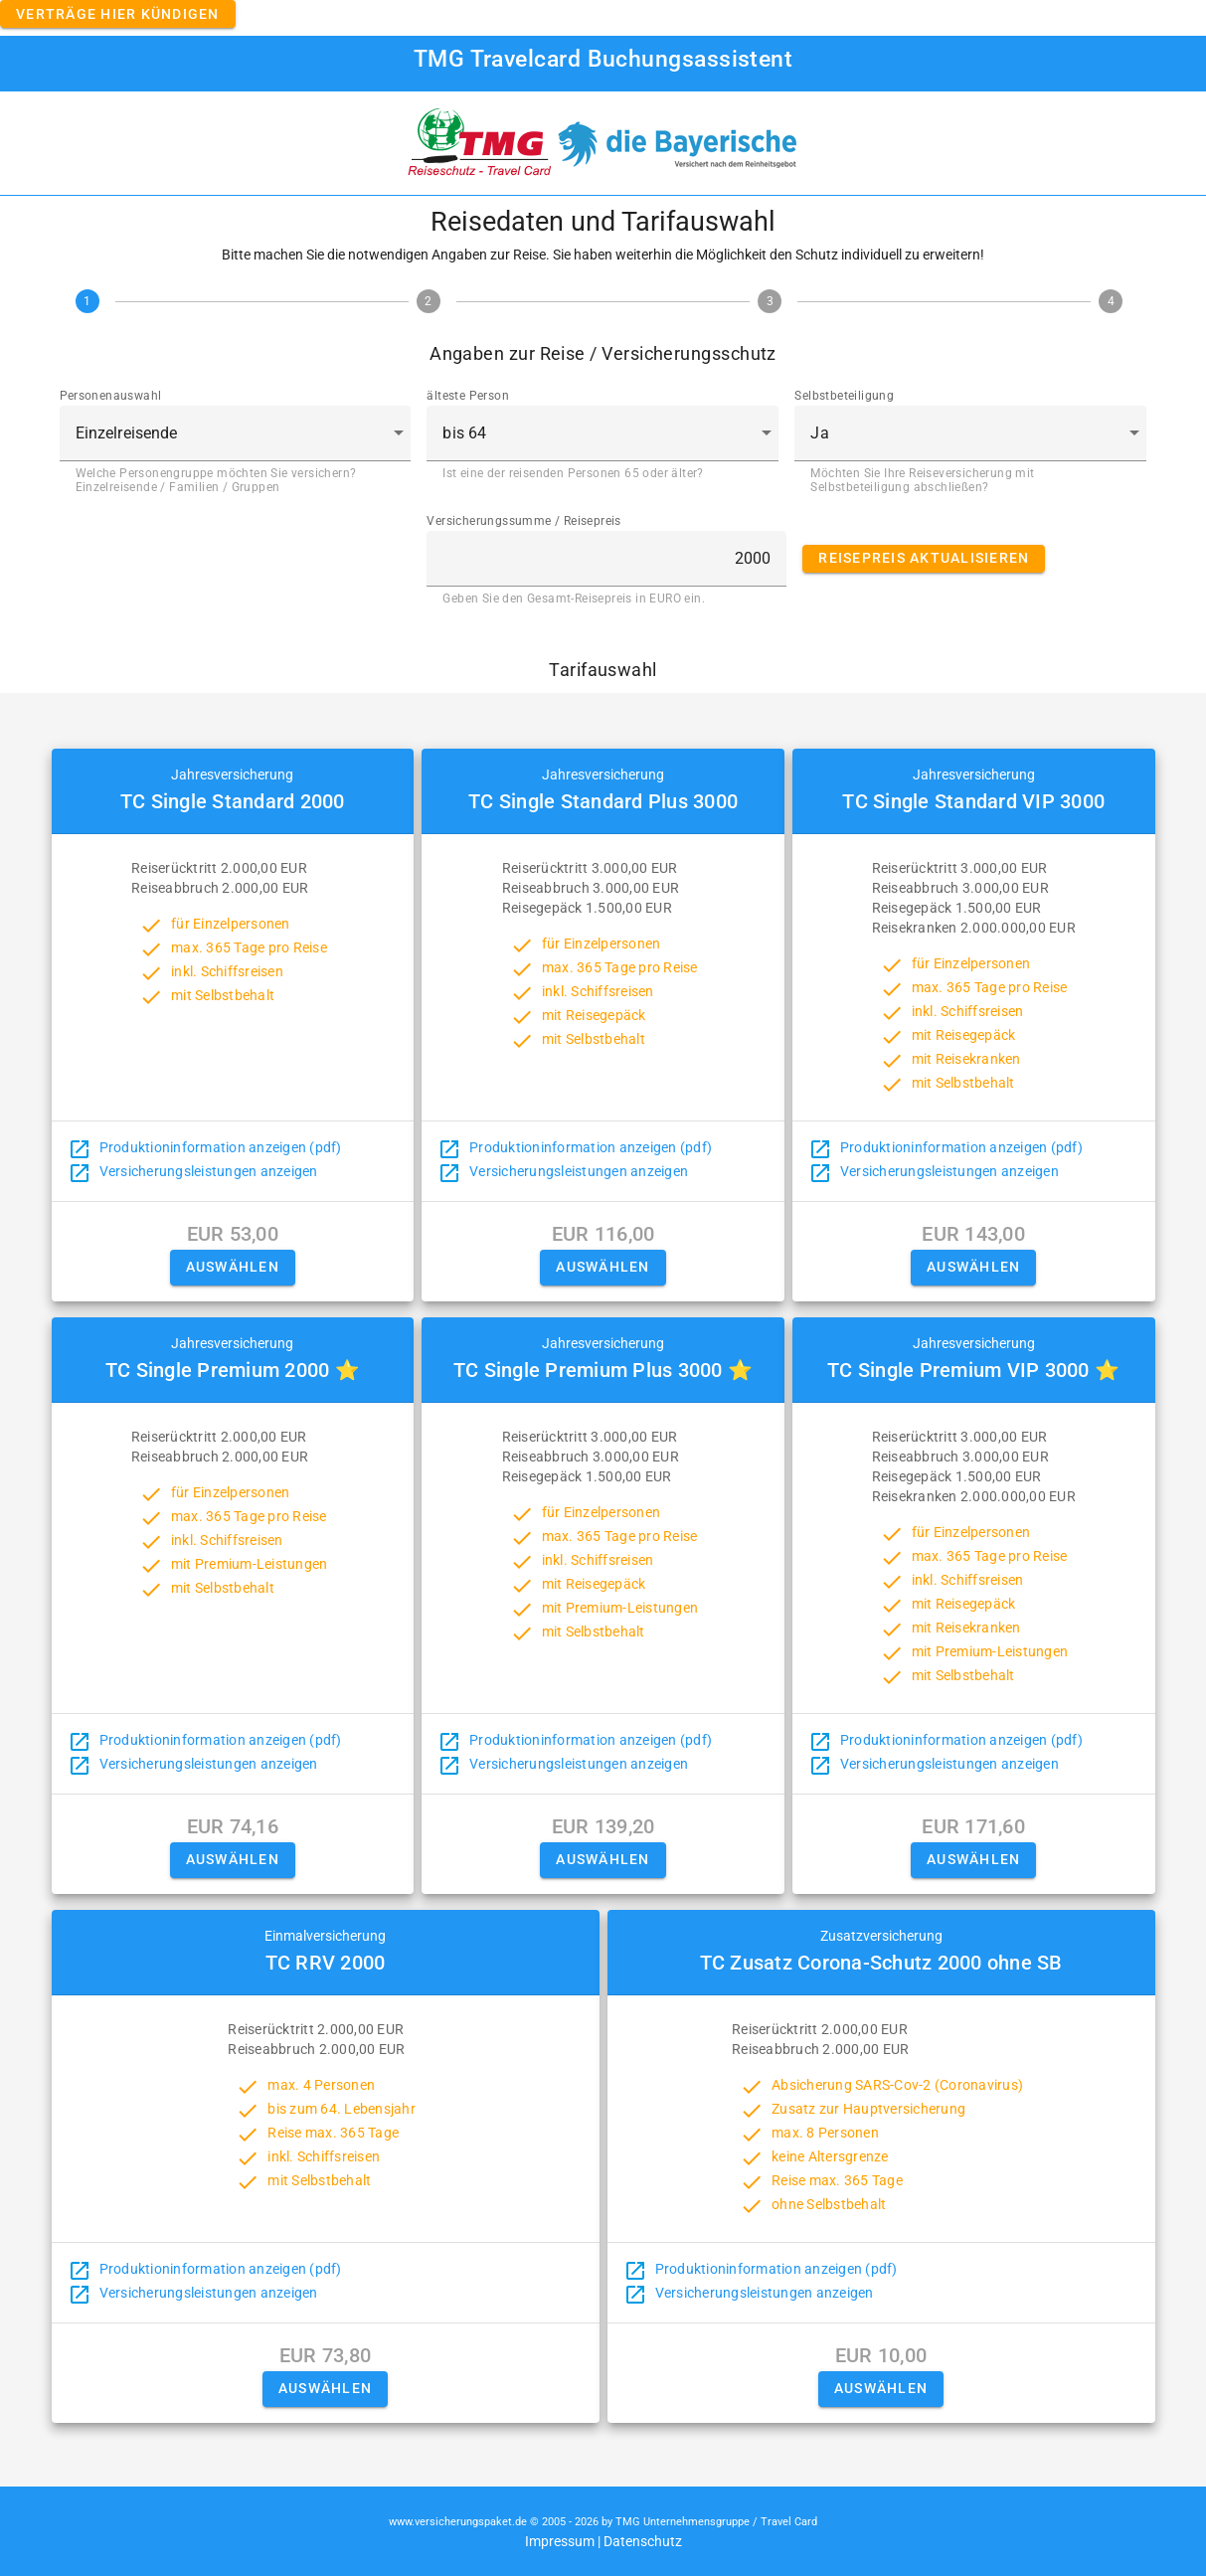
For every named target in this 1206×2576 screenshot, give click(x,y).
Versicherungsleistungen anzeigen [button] (208, 1171)
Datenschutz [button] (642, 2541)
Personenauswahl (111, 396)
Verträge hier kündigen (118, 14)
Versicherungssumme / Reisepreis (523, 521)
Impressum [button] (560, 2541)
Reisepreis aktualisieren (923, 558)
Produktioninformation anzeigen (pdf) (220, 1147)
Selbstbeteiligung (844, 396)
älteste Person (468, 396)
